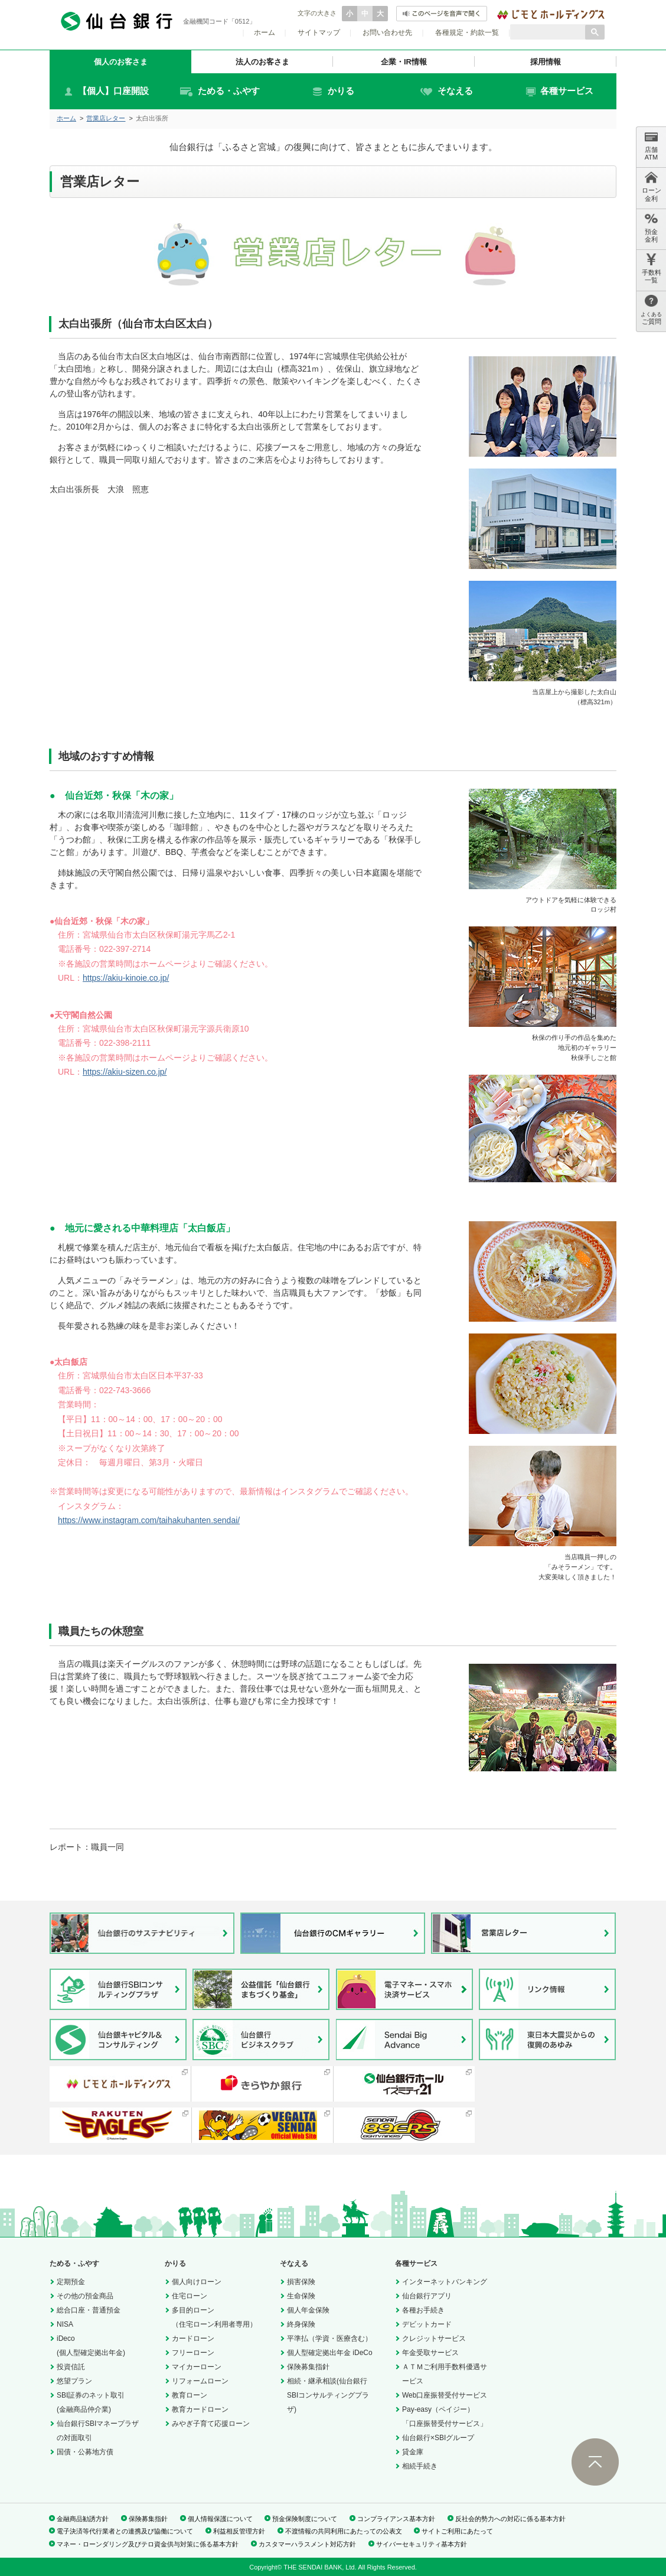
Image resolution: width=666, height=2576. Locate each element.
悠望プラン (74, 2381)
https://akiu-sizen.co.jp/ (124, 1071)
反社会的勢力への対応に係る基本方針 (510, 2518)
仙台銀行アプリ (427, 2296)
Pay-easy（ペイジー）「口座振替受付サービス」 (444, 2416)
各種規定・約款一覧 (467, 32)
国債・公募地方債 (85, 2452)
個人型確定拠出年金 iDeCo (330, 2353)
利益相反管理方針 (239, 2531)
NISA (65, 2324)
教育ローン (189, 2395)
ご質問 (651, 310)
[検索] (547, 32)
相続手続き (420, 2466)
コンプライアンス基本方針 (396, 2518)
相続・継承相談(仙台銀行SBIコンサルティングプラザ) (328, 2395)
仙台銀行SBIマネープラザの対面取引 (98, 2430)
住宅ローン (189, 2296)
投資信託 (71, 2367)
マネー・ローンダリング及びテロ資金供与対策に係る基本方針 (148, 2544)
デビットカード (427, 2324)
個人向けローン (196, 2282)
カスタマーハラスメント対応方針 (307, 2544)
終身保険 (301, 2324)
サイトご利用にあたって (457, 2531)
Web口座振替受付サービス (444, 2395)
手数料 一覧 (651, 268)
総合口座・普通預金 (88, 2310)
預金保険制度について (304, 2518)
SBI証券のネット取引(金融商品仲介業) (91, 2402)
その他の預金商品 (85, 2296)
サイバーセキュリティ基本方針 (421, 2544)
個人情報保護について (220, 2518)
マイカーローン (196, 2367)
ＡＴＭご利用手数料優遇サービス (444, 2374)
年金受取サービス (430, 2353)
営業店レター (105, 118)
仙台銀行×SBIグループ (438, 2438)
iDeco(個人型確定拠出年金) (91, 2345)
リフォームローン (200, 2381)
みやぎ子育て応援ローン (211, 2423)
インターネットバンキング (444, 2282)
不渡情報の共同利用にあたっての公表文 (343, 2531)
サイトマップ (319, 32)
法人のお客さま (262, 61)
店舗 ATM (651, 146)
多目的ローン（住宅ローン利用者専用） (214, 2317)
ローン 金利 (651, 186)
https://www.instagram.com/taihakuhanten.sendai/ (149, 1520)
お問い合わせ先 (387, 32)
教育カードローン (200, 2409)
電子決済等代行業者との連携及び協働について (125, 2531)
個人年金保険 (308, 2310)
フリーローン (193, 2353)
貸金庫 (412, 2452)
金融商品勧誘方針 (83, 2518)
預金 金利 (651, 228)
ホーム (264, 32)
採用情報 (545, 61)
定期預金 (71, 2282)
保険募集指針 (308, 2367)
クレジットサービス (434, 2338)
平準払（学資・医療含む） (329, 2338)
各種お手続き (423, 2310)
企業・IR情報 (404, 61)
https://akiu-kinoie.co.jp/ (126, 978)
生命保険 (301, 2296)
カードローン (193, 2338)
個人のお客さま (121, 61)
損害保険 (301, 2282)
